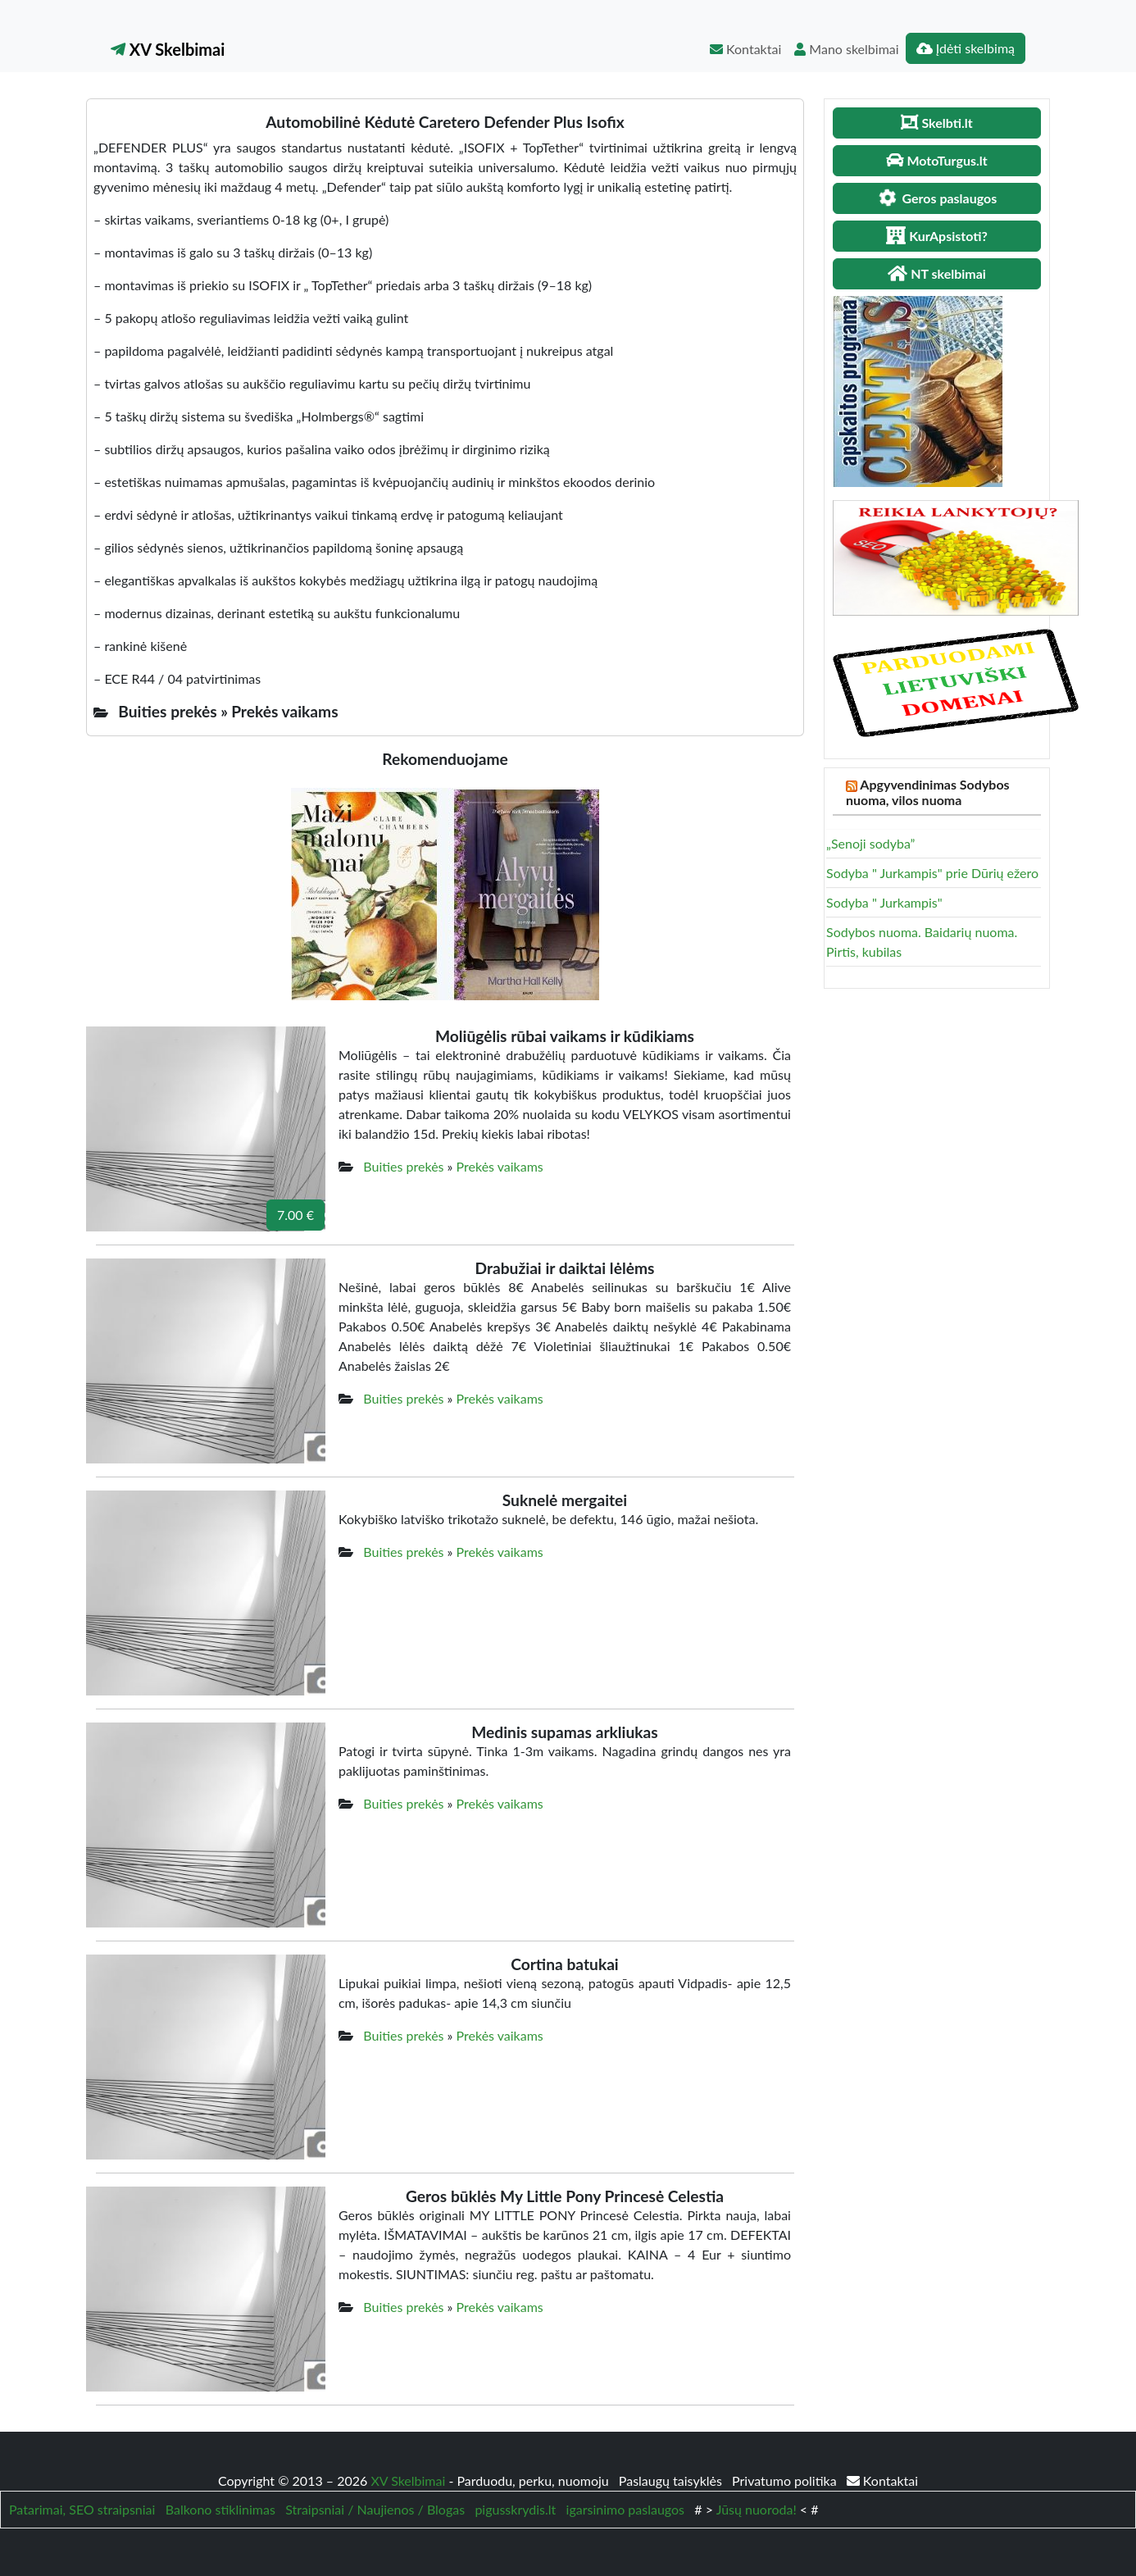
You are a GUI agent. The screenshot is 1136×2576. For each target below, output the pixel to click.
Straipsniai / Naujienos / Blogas (375, 2509)
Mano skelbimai (846, 49)
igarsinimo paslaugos (625, 2509)
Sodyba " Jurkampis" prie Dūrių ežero (932, 873)
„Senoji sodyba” (870, 843)
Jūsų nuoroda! (756, 2509)
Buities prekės (403, 1166)
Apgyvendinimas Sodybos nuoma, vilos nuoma (928, 792)
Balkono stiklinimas (220, 2509)
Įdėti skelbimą (965, 48)
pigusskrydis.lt (515, 2509)
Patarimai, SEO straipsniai (82, 2509)
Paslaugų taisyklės (672, 2480)
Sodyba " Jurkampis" (884, 902)
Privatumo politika (786, 2480)
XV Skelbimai (168, 49)
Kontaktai (745, 49)
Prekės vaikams (500, 1166)
